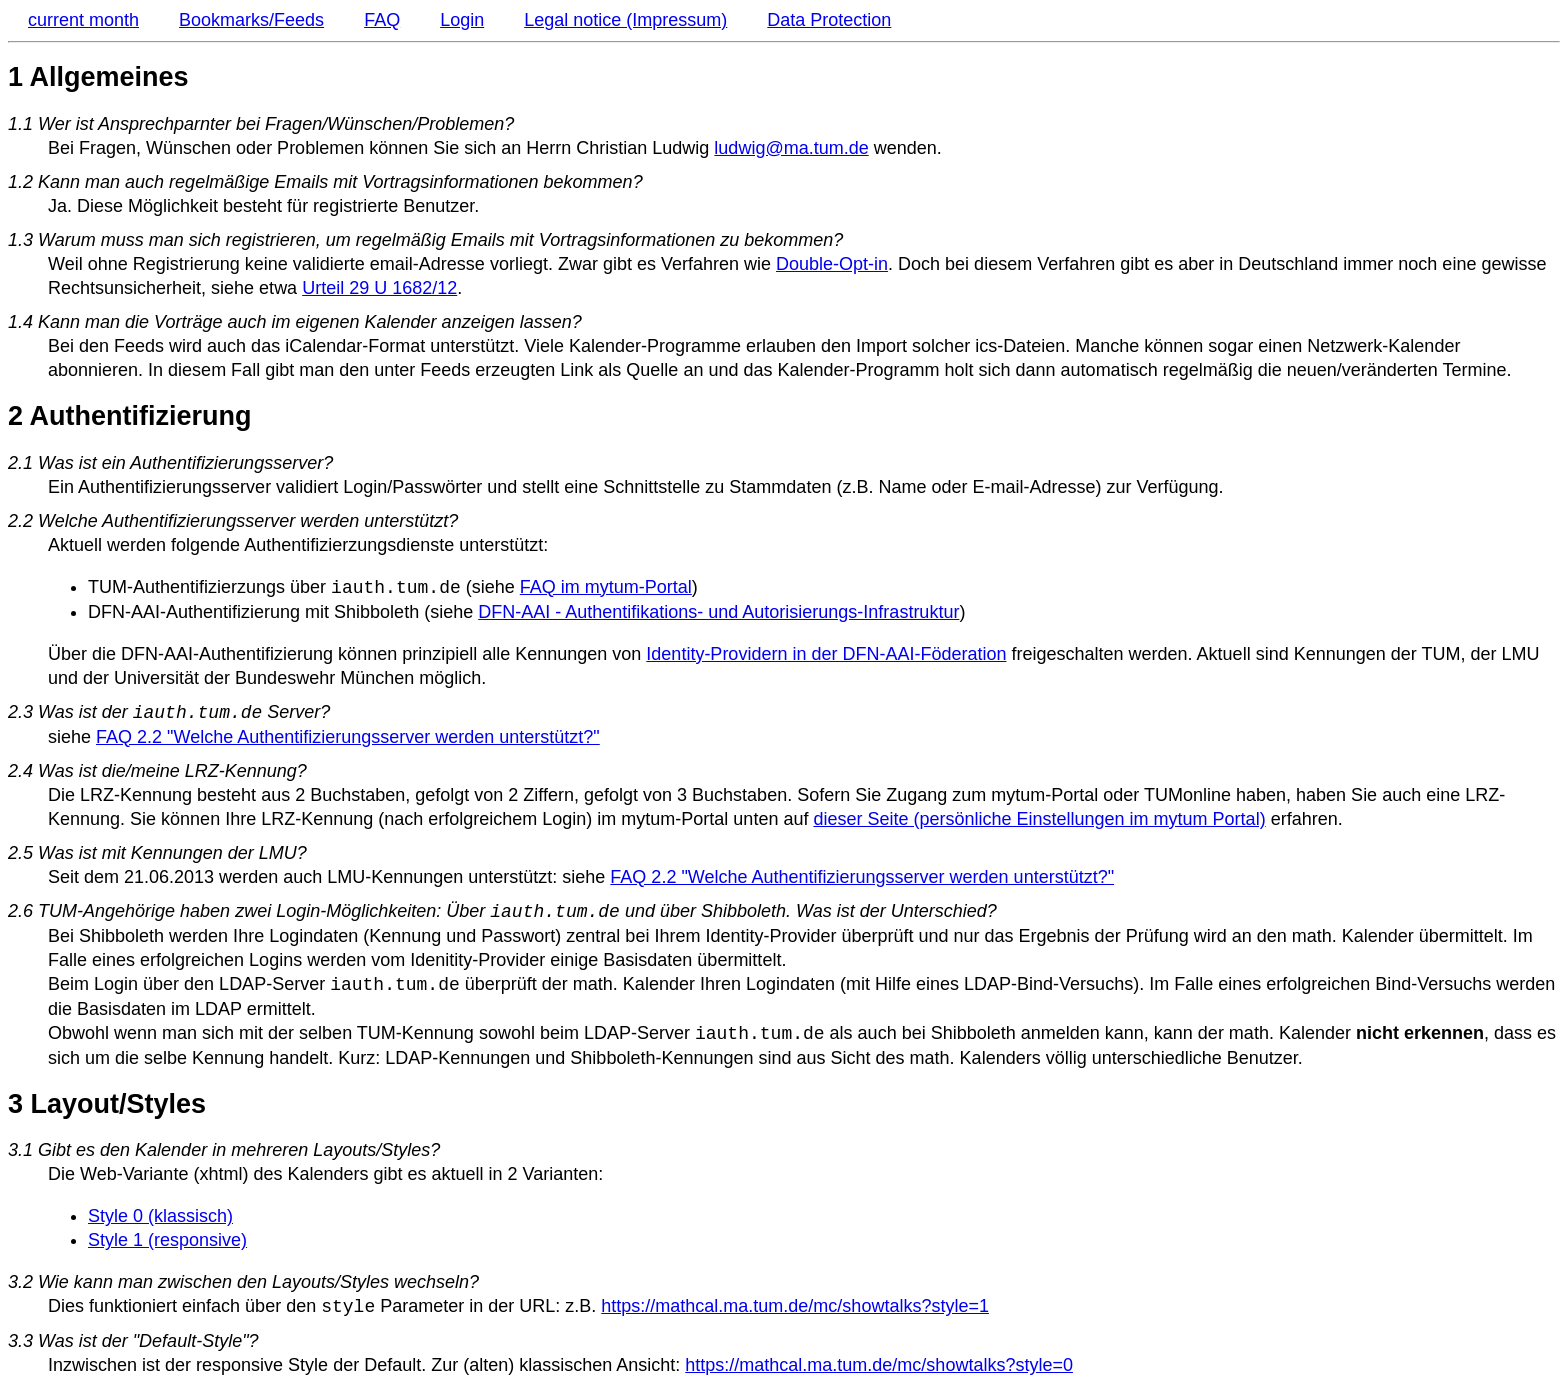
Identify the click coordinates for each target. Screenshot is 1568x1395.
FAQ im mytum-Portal (606, 588)
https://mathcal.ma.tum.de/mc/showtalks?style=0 (879, 1365)
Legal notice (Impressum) (625, 20)
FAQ (382, 20)
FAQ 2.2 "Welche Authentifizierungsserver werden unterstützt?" (348, 737)
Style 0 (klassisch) (160, 1216)
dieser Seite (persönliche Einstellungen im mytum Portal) (1039, 819)
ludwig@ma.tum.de (791, 148)
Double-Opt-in (832, 264)
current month (83, 20)
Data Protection (829, 20)
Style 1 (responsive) (167, 1240)
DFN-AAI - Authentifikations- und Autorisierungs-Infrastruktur (718, 612)
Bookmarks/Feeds (251, 20)
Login (462, 20)
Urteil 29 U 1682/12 (379, 288)
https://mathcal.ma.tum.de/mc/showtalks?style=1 (795, 1307)
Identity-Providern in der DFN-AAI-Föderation (826, 654)
